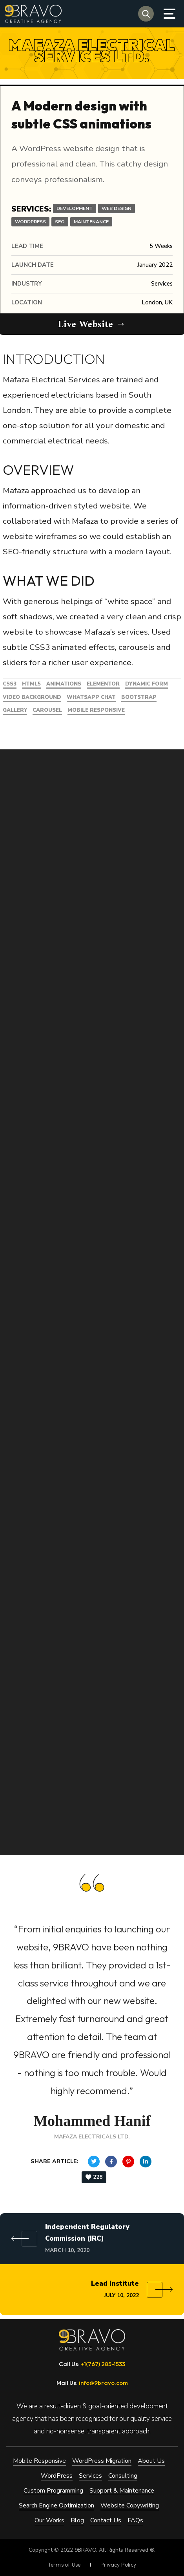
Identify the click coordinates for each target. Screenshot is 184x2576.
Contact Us (105, 2520)
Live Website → (92, 324)
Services (90, 2475)
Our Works (49, 2520)
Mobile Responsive (39, 2460)
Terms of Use (64, 2564)
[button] (146, 13)
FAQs (135, 2520)
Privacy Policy (118, 2564)
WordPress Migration (101, 2460)
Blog (77, 2520)
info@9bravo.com (103, 2382)
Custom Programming (53, 2490)
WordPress (57, 2475)
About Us (151, 2460)
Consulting (122, 2475)
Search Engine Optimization (56, 2505)
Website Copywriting (129, 2505)
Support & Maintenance (121, 2490)
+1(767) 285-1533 (103, 2363)
